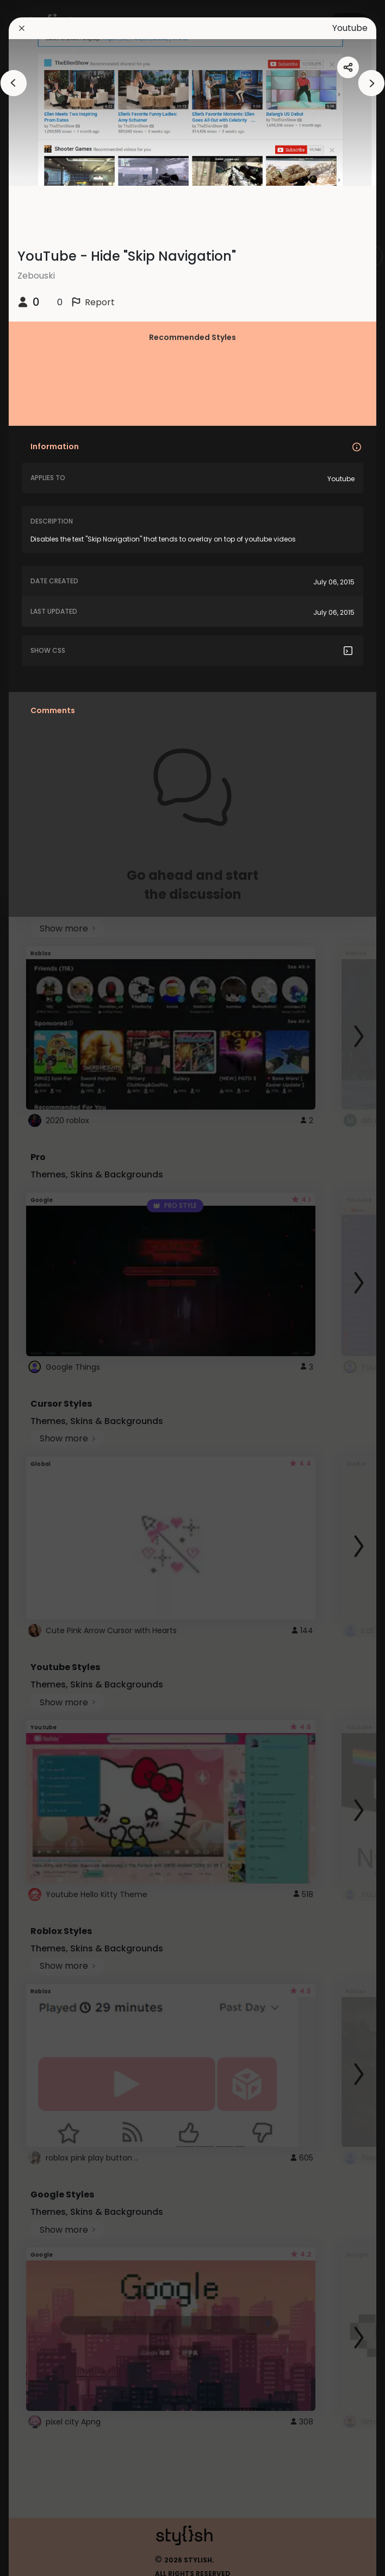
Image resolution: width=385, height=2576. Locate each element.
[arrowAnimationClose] (13, 83)
